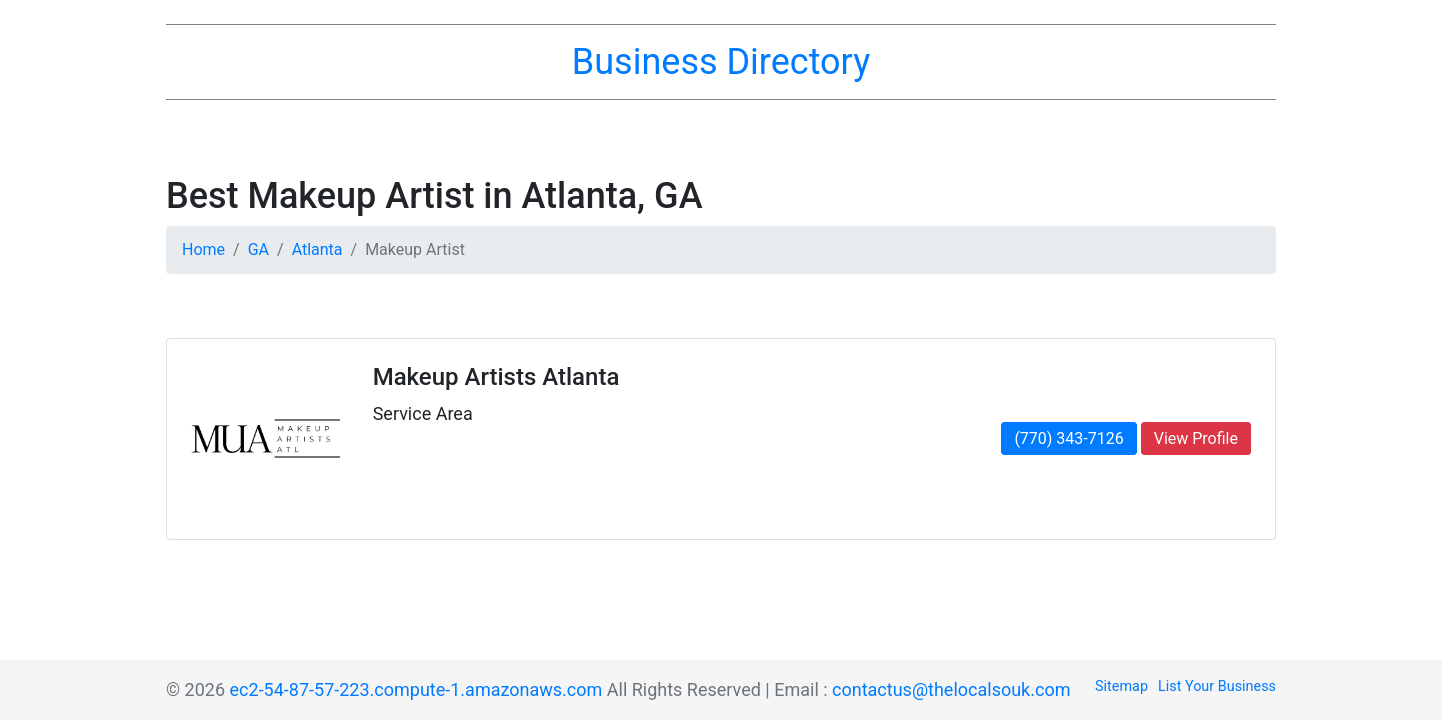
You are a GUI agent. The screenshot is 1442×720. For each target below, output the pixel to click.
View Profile (1196, 438)
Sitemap (1121, 686)
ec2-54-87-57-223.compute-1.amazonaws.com (416, 689)
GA (258, 249)
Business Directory (721, 62)
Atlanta (317, 249)
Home (203, 249)
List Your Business (1217, 686)
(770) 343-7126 (1068, 438)
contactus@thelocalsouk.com (951, 689)
